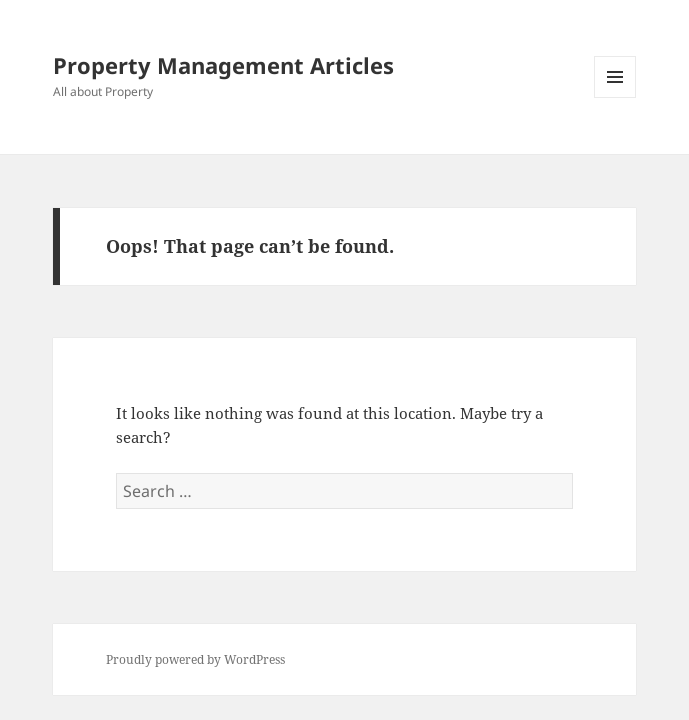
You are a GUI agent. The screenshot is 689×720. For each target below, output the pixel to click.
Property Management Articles (223, 65)
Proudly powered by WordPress (195, 659)
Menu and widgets (615, 97)
